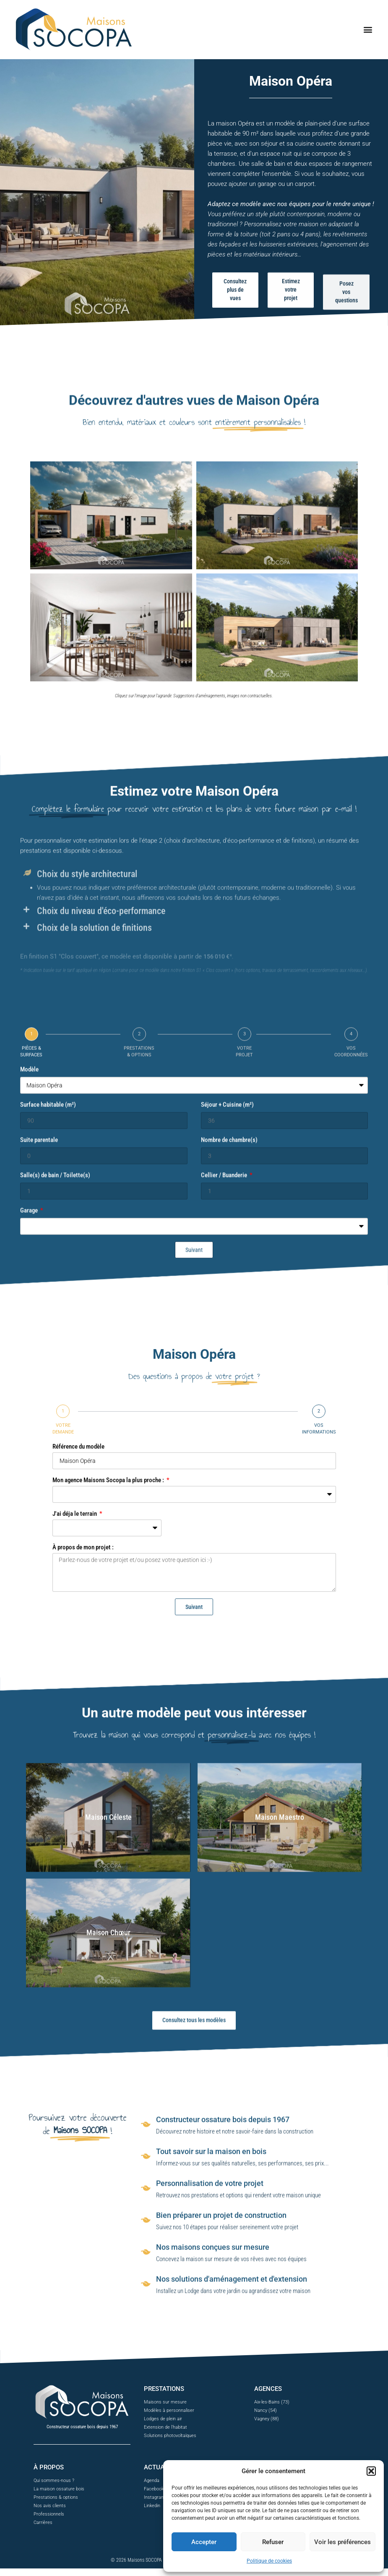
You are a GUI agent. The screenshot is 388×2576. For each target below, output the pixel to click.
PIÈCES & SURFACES (31, 1406)
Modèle (29, 1424)
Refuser (273, 2542)
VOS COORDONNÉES (351, 1406)
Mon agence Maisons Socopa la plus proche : (108, 1679)
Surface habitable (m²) (48, 1459)
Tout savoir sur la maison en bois (211, 2283)
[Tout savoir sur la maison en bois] (146, 2287)
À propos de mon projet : (83, 1746)
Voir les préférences (342, 2542)
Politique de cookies (269, 2561)
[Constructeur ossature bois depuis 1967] (146, 2255)
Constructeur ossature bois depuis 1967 (222, 2251)
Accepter (203, 2542)
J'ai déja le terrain (75, 1712)
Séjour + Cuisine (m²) (227, 1459)
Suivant (194, 1806)
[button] (371, 2471)
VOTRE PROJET (244, 1406)
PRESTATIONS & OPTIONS (139, 1406)
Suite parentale (39, 1495)
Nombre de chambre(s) (229, 1495)
